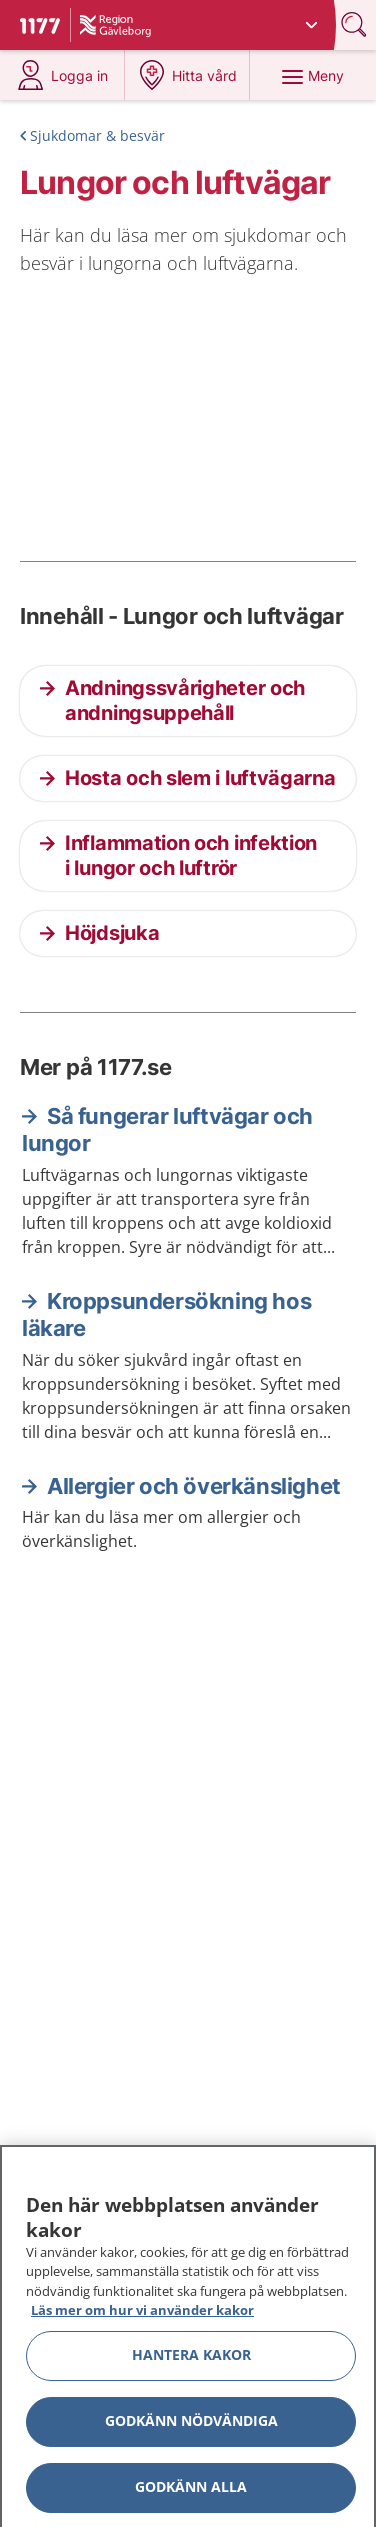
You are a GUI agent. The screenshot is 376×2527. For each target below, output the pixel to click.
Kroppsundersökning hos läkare (166, 1315)
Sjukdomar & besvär (97, 135)
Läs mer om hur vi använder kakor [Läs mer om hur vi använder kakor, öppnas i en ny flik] (142, 2317)
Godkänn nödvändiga (191, 2427)
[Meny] (312, 75)
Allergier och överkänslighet (194, 1486)
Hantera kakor (191, 2361)
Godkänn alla (191, 2493)
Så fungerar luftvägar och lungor (167, 1130)
